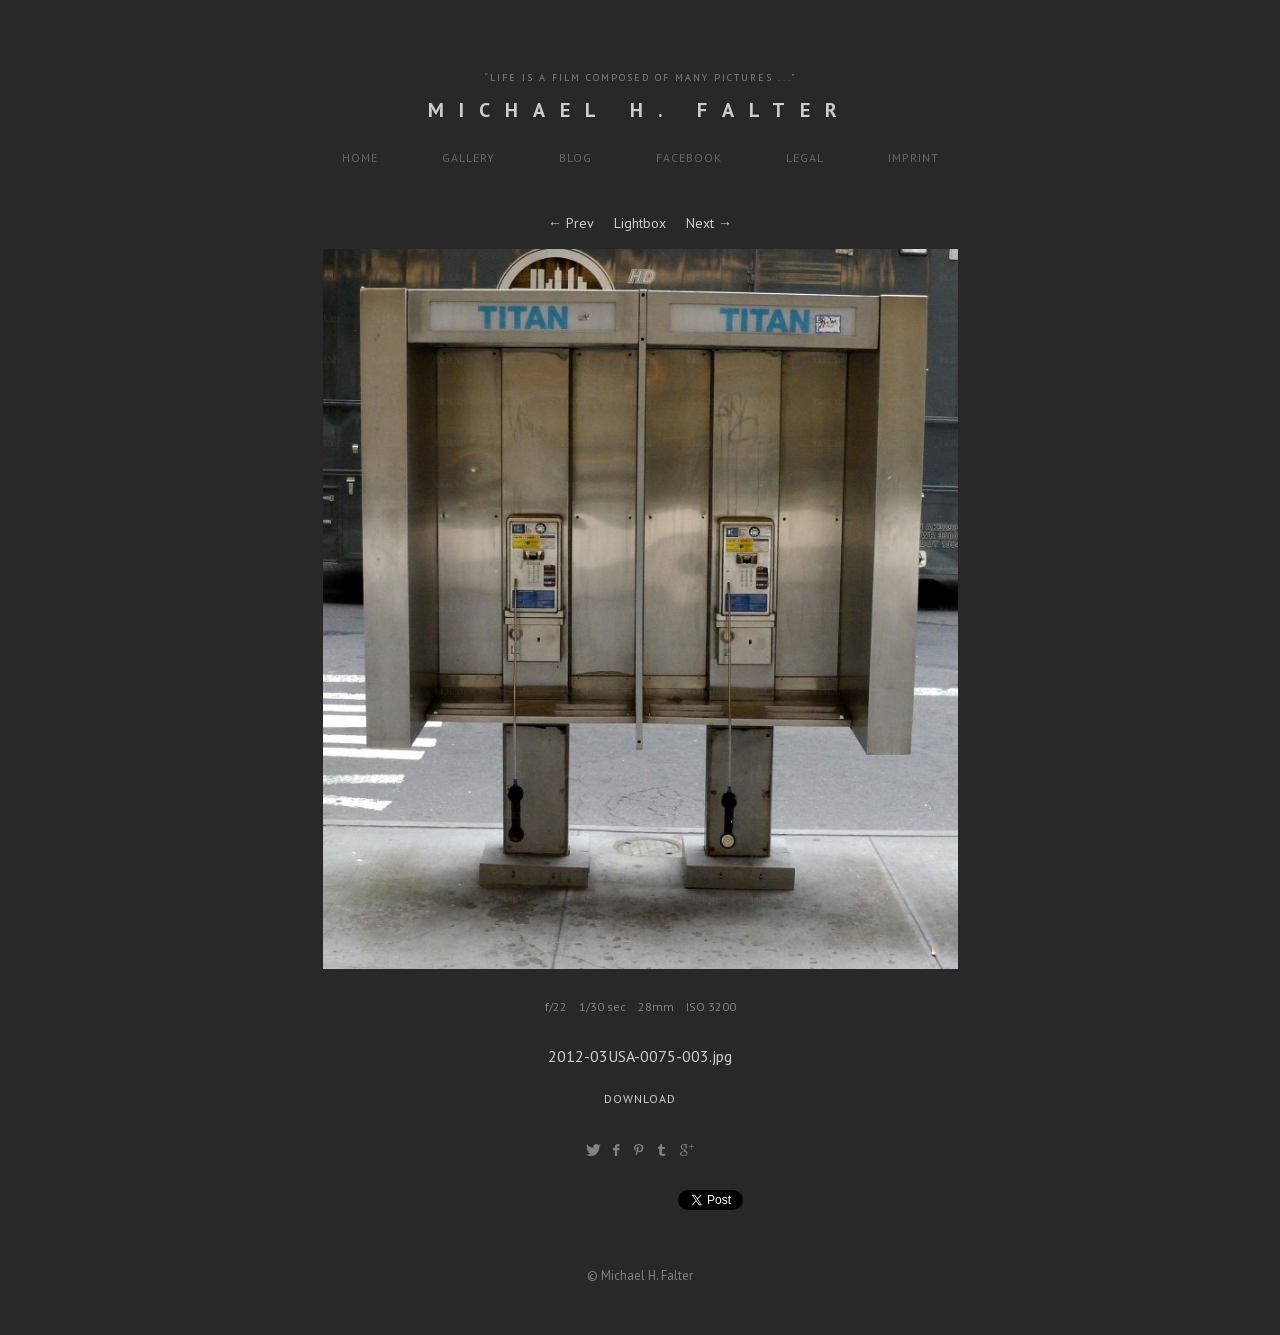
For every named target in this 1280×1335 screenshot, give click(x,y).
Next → (709, 223)
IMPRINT (913, 157)
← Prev (571, 223)
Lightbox (640, 223)
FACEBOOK (689, 157)
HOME (360, 157)
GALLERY (468, 157)
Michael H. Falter (640, 110)
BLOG (575, 157)
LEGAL (805, 157)
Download (640, 1098)
